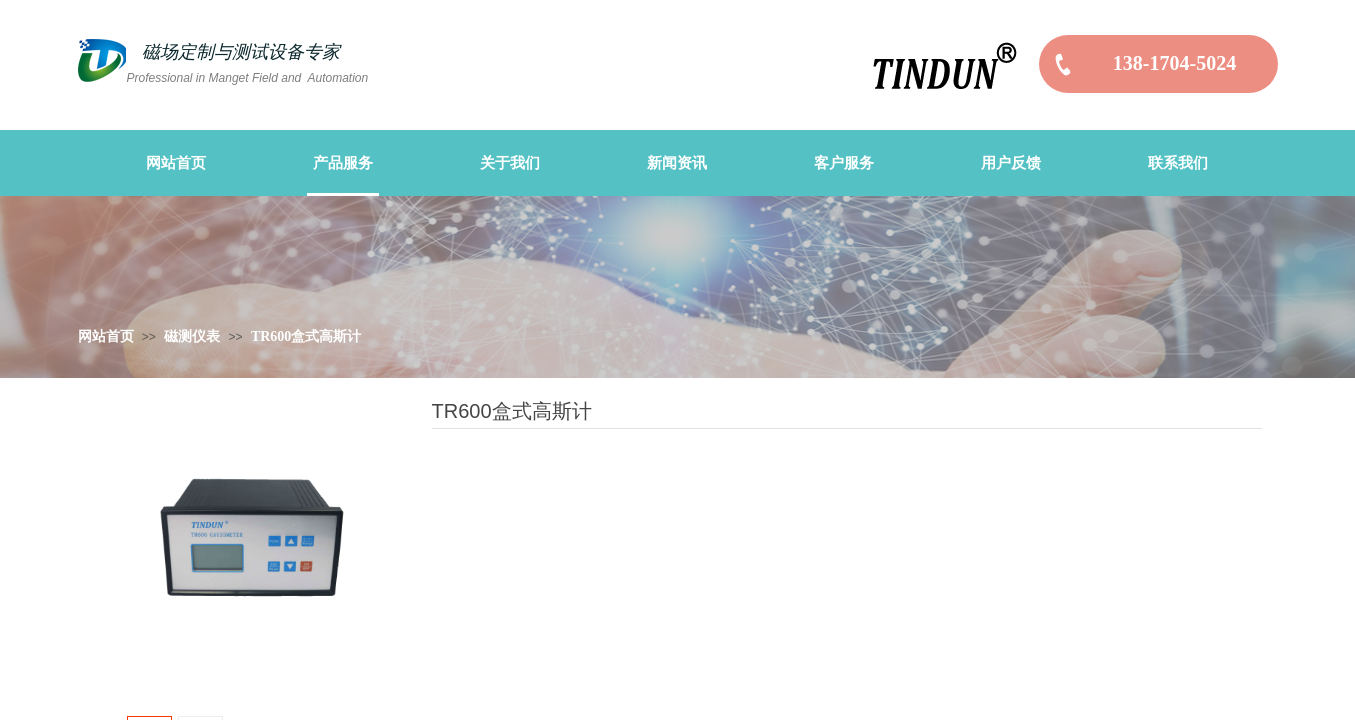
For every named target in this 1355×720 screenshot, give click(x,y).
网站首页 (106, 336)
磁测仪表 (192, 336)
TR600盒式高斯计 (306, 336)
